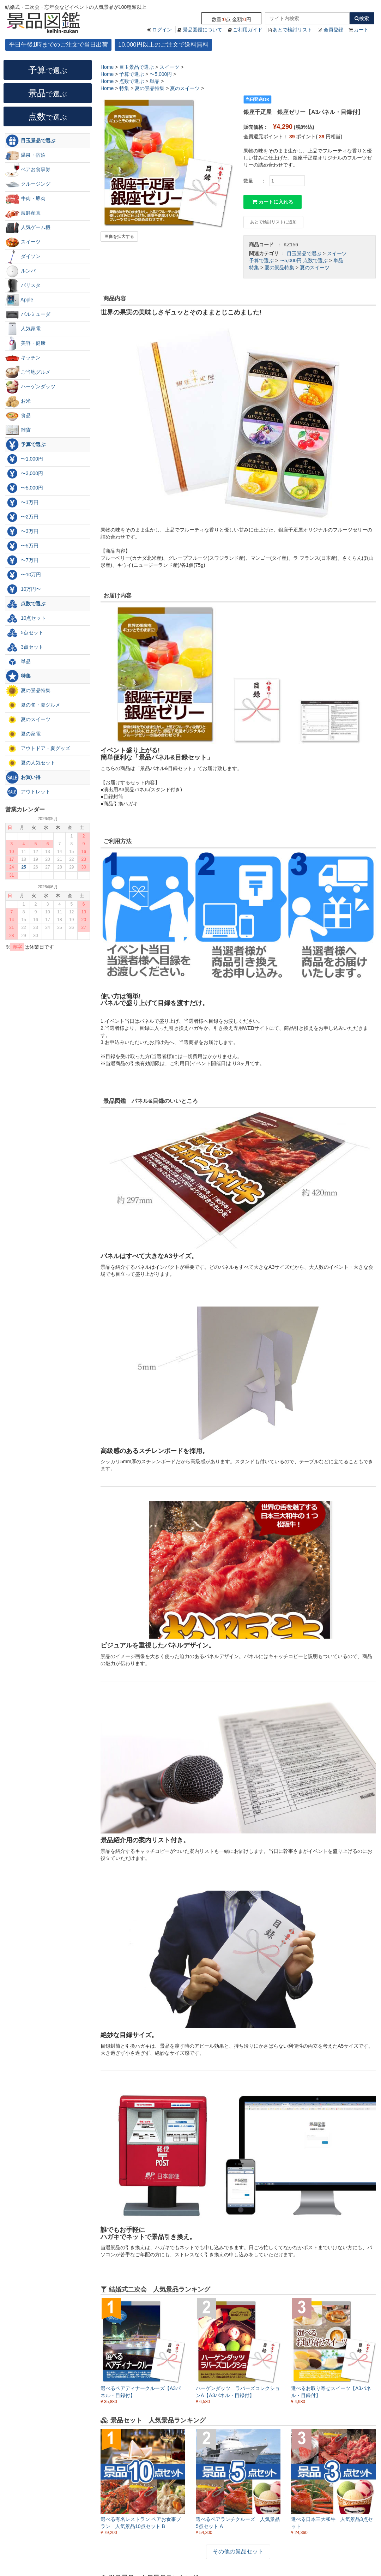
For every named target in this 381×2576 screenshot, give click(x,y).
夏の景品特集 (279, 267)
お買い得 (23, 777)
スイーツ (337, 253)
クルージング (27, 184)
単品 (338, 260)
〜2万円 (21, 517)
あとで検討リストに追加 (273, 222)
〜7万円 (21, 560)
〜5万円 (21, 546)
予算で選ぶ (261, 260)
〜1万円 (21, 503)
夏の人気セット (30, 763)
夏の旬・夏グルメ (32, 705)
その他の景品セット (238, 2551)
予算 (47, 70)
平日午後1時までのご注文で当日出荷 (58, 44)
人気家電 (23, 329)
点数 (47, 116)
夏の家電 (23, 734)
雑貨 (18, 430)
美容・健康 (25, 343)
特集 (254, 267)
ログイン (162, 29)
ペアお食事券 (27, 170)
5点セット (24, 633)
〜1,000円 (24, 459)
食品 (18, 416)
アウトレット (27, 792)
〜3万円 (21, 531)
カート (361, 29)
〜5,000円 (290, 260)
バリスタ (23, 285)
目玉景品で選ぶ (304, 253)
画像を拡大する (119, 236)
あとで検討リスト (292, 29)
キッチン (23, 358)
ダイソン (23, 257)
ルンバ (20, 271)
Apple (19, 300)
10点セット (25, 618)
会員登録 (333, 29)
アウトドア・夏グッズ (37, 748)
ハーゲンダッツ (30, 387)
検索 (362, 18)
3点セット (24, 647)
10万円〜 (23, 589)
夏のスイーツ (314, 267)
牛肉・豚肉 (25, 199)
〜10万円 (23, 575)
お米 (18, 401)
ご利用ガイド (247, 29)
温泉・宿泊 (25, 155)
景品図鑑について (202, 29)
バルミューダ (27, 314)
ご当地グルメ (27, 372)
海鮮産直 (23, 213)
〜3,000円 (24, 474)
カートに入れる (272, 202)
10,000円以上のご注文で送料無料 (163, 44)
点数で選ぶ (315, 260)
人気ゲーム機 (27, 228)
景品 (47, 93)
